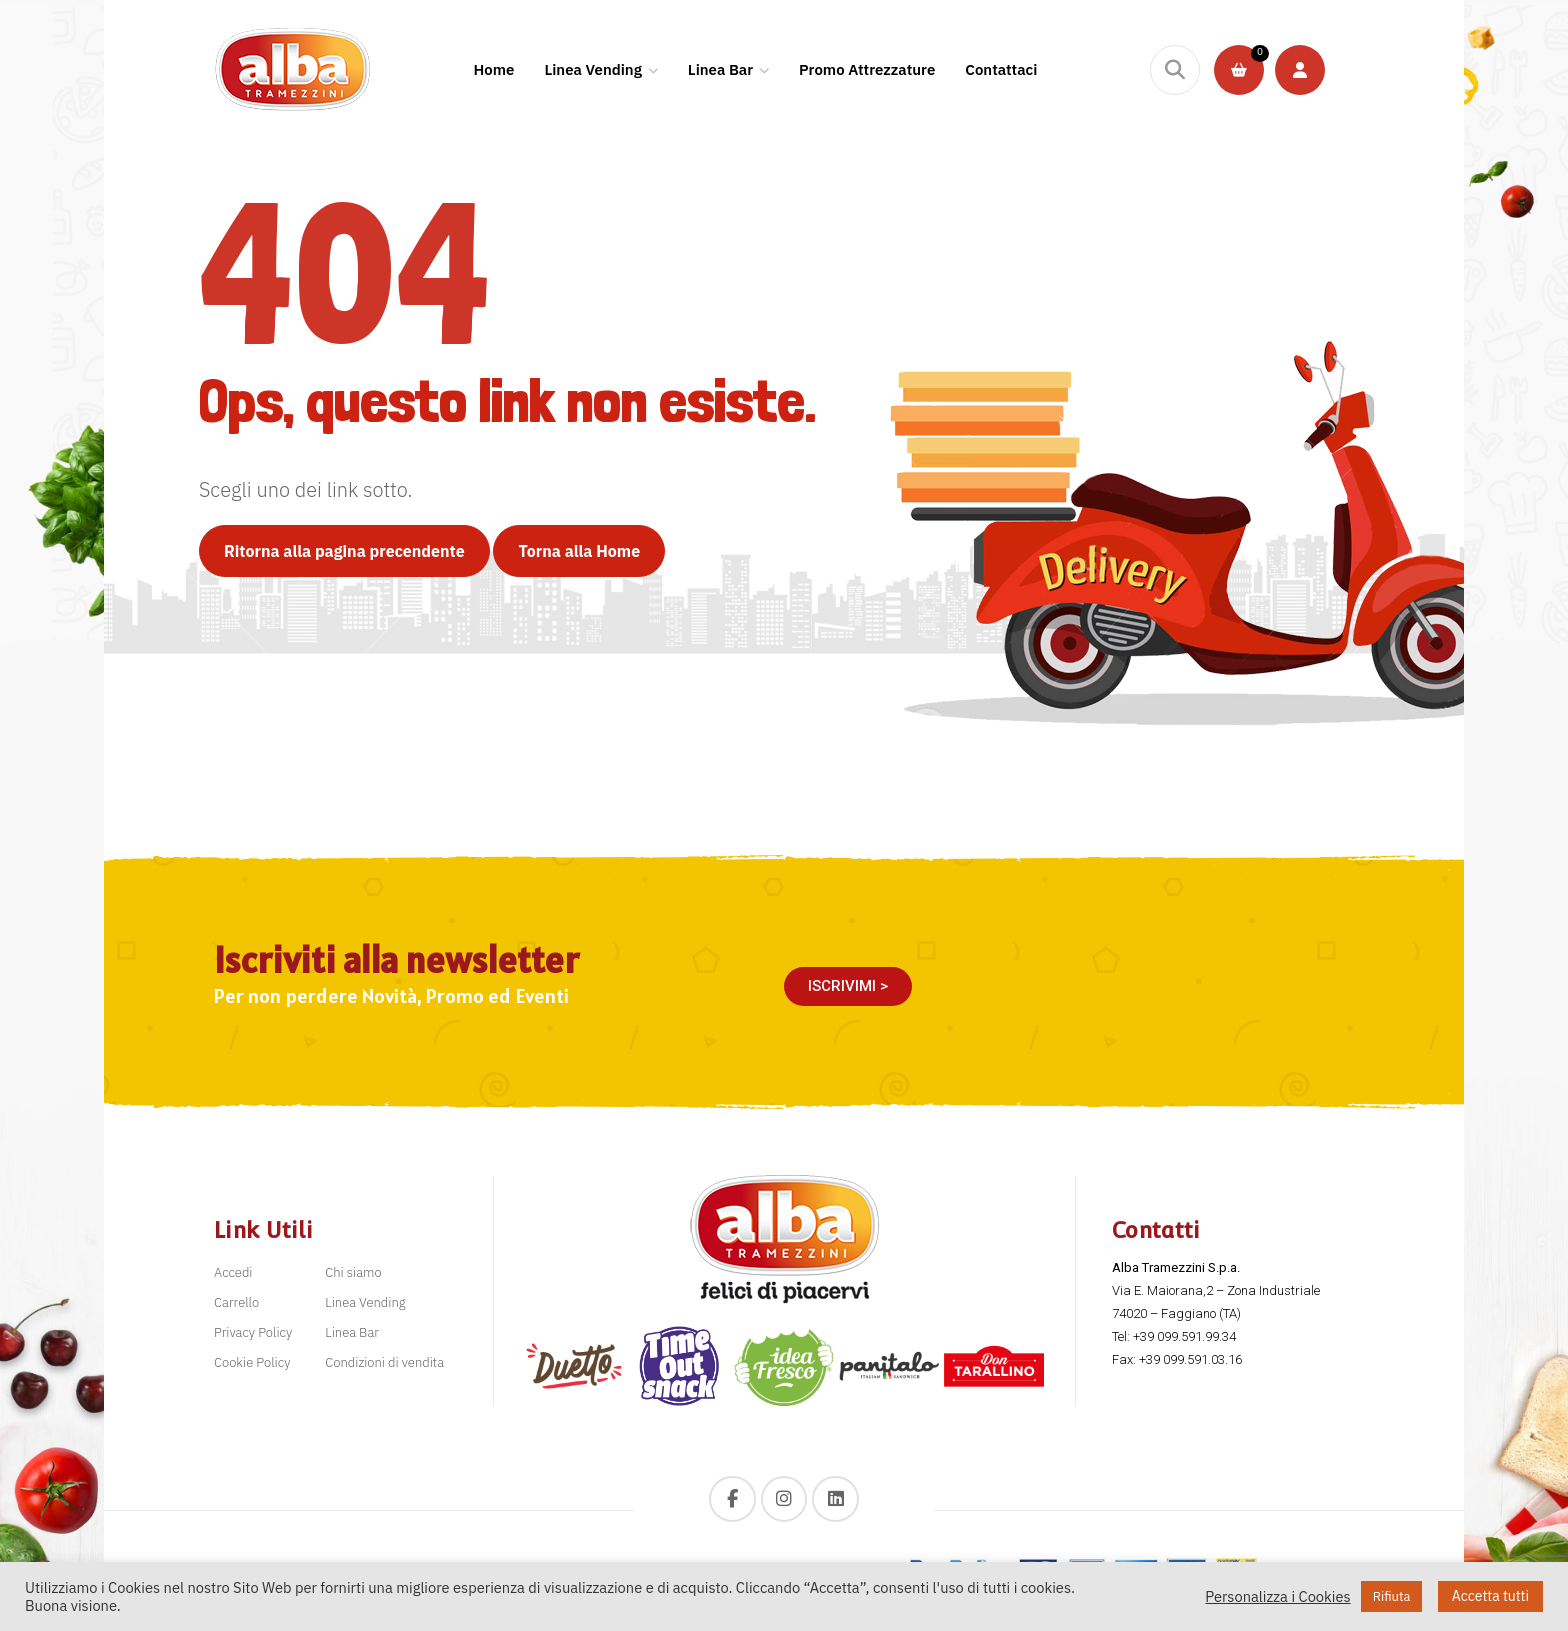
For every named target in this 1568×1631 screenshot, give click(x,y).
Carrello (236, 1302)
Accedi (233, 1272)
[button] (848, 986)
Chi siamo (353, 1272)
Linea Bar (352, 1332)
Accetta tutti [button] (1490, 1596)
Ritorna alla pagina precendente (344, 551)
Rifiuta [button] (1392, 1596)
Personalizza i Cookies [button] (1277, 1597)
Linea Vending (365, 1302)
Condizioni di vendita (384, 1362)
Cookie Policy (252, 1362)
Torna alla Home (579, 551)
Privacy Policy (253, 1332)
